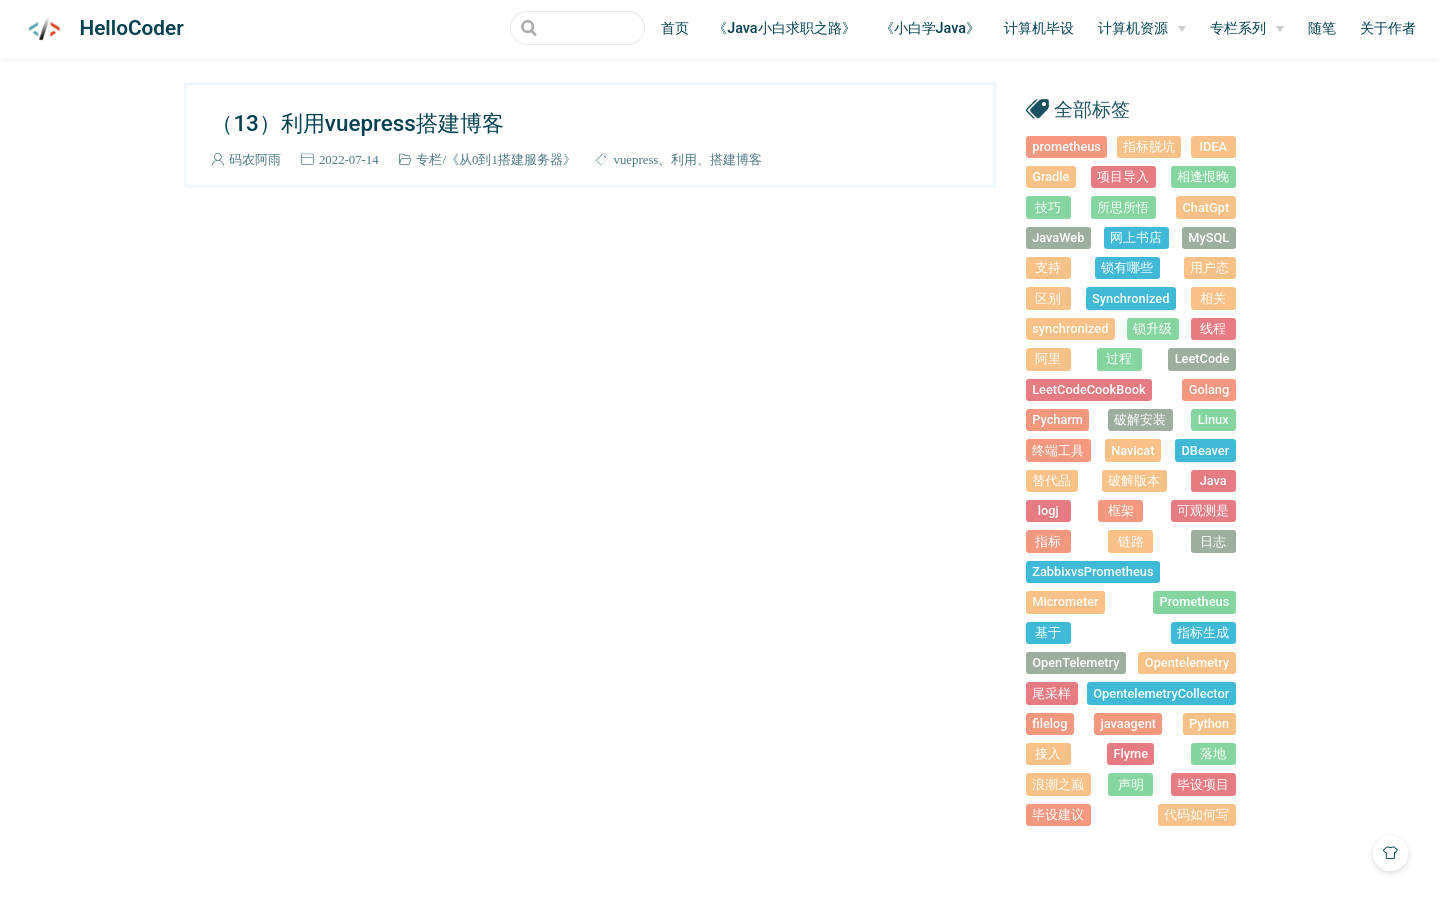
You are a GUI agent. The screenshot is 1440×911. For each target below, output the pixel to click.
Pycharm (1057, 419)
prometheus (1066, 146)
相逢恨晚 (1203, 176)
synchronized (1070, 328)
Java (1213, 480)
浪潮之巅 (1058, 784)
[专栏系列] (1247, 29)
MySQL (1208, 237)
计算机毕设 (1039, 28)
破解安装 (1140, 419)
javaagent (1128, 723)
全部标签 (1092, 108)
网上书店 (1136, 237)
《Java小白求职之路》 (784, 28)
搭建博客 (736, 159)
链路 (1131, 541)
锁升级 (1152, 328)
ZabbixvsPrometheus (1092, 571)
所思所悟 (1123, 207)
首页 (675, 28)
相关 (1213, 298)
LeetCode (1202, 358)
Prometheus (1195, 601)
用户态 (1209, 267)
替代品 (1051, 480)
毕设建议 (1058, 814)
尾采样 (1051, 693)
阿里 (1048, 358)
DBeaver (1206, 450)
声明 (1131, 784)
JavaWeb (1058, 237)
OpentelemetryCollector (1161, 693)
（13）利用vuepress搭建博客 (357, 123)
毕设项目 (1203, 784)
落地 (1213, 753)
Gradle (1050, 176)
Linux (1213, 419)
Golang (1209, 389)
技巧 (1048, 207)
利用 (684, 159)
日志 (1213, 541)
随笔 (1322, 28)
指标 (1048, 541)
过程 (1119, 358)
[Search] (544, 28)
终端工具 (1058, 450)
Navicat (1132, 450)
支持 (1048, 267)
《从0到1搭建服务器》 (511, 159)
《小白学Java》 (930, 28)
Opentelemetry (1187, 662)
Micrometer (1065, 601)
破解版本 (1134, 480)
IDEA (1213, 146)
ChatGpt (1205, 207)
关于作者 (1388, 28)
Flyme (1130, 753)
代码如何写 (1196, 814)
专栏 (429, 159)
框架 (1121, 510)
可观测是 (1203, 510)
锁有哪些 (1127, 267)
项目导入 (1123, 176)
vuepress (636, 159)
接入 (1048, 753)
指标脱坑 (1149, 146)
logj (1048, 510)
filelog (1049, 723)
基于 (1048, 632)
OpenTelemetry (1075, 662)
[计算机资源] (1142, 29)
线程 (1213, 328)
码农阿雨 (255, 159)
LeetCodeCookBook (1088, 389)
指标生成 (1203, 632)
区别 (1048, 298)
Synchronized (1130, 298)
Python (1209, 723)
